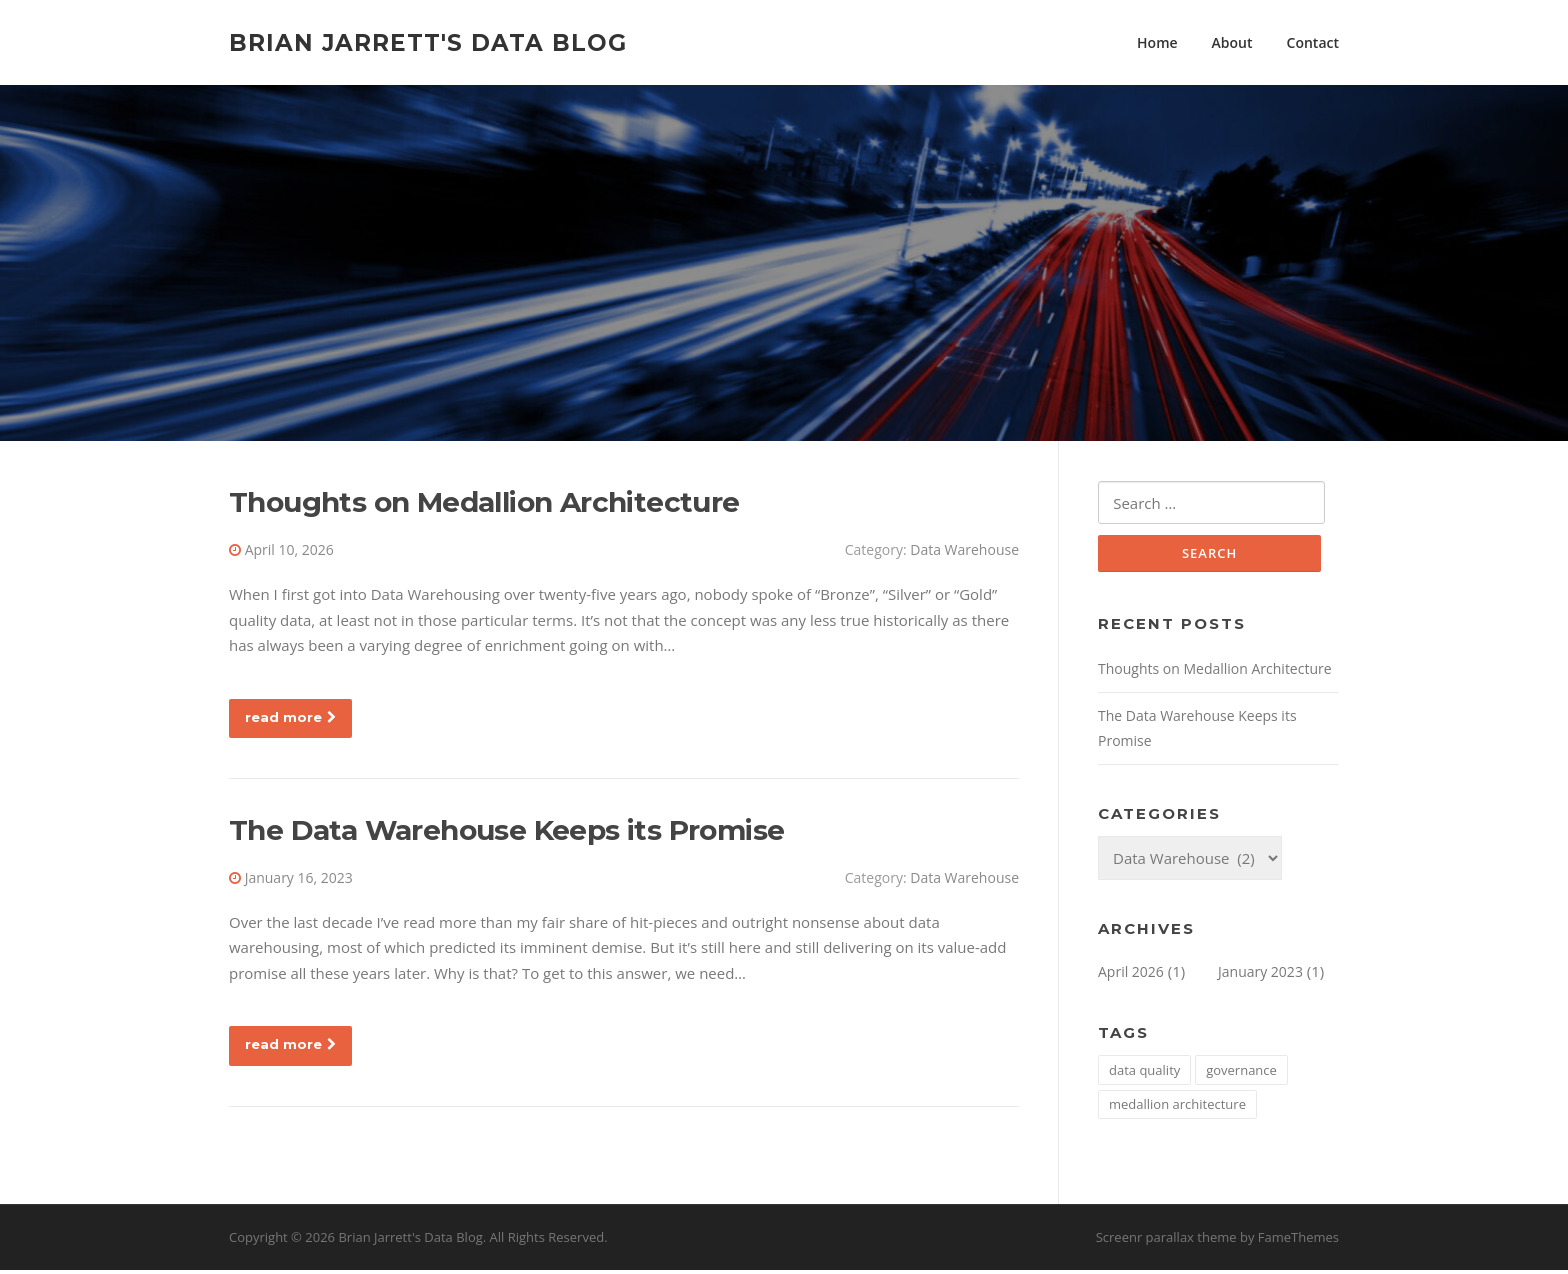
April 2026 (1131, 975)
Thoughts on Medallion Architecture (484, 505)
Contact (1313, 42)
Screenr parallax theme (1166, 1242)
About (1232, 42)
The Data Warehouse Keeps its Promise (506, 833)
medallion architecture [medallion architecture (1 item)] (1177, 1108)
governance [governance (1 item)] (1241, 1074)
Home (1157, 42)
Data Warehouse (964, 552)
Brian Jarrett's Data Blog (428, 42)
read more (290, 720)
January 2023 (1260, 975)
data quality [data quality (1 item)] (1144, 1074)
